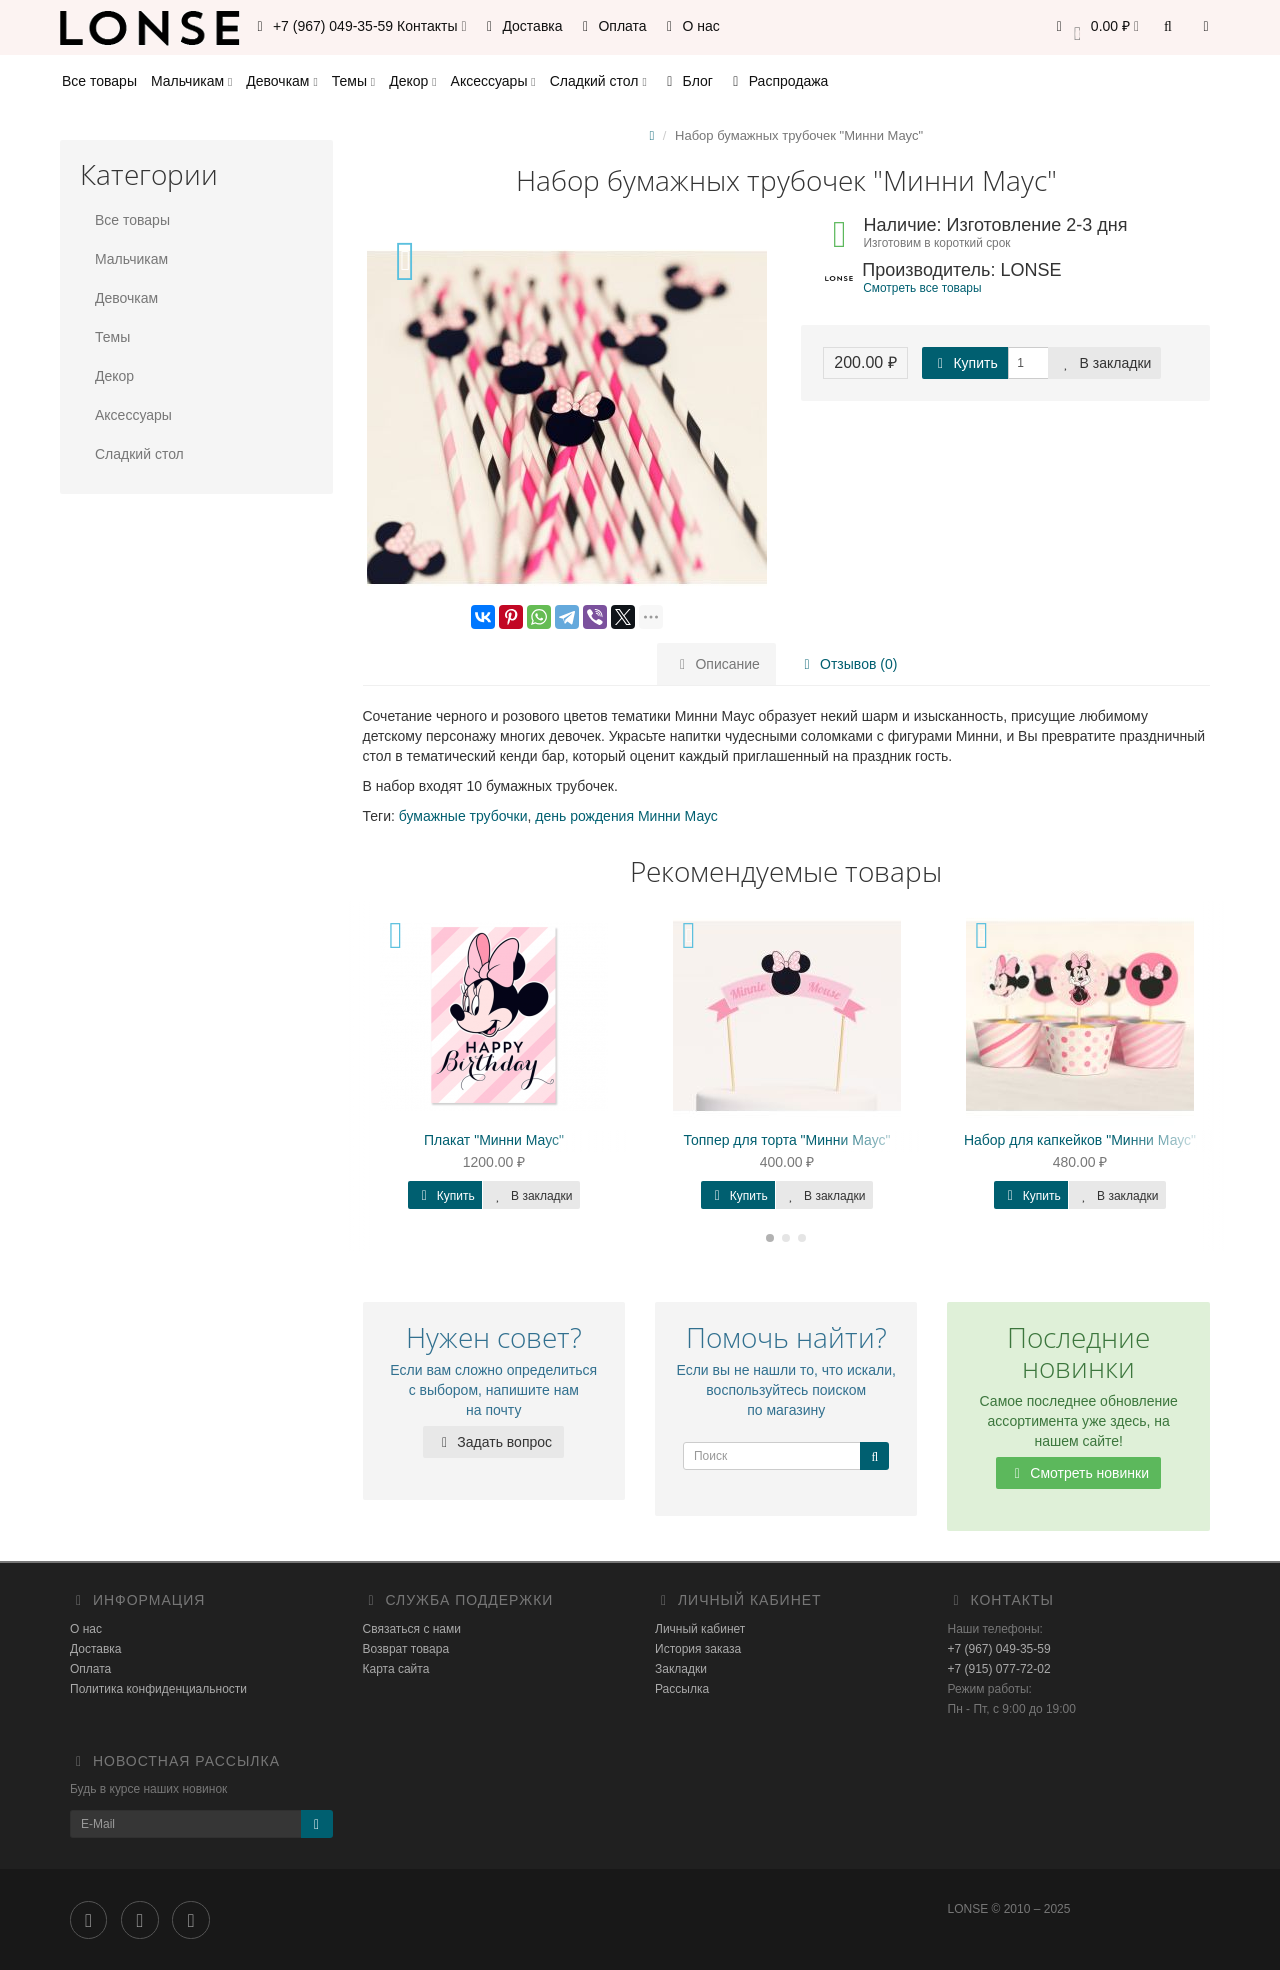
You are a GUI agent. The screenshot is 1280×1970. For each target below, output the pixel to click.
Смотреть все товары (922, 288)
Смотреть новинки (1078, 1473)
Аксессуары (493, 81)
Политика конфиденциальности (158, 1689)
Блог (687, 81)
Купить (965, 363)
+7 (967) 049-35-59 (999, 1649)
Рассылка (682, 1689)
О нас (690, 26)
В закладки (1105, 363)
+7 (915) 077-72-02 (999, 1669)
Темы (353, 81)
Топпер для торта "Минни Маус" (786, 1140)
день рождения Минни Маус (626, 816)
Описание (717, 664)
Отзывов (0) (847, 664)
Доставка (522, 26)
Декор (412, 81)
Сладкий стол (598, 81)
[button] (1094, 27)
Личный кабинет (700, 1629)
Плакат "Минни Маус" (494, 1140)
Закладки (681, 1669)
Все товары (99, 81)
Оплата (612, 26)
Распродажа (778, 81)
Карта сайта (396, 1669)
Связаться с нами (412, 1629)
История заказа (698, 1649)
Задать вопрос (493, 1442)
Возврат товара (406, 1649)
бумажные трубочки (463, 816)
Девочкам (281, 81)
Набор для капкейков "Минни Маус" (1080, 1140)
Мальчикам (191, 81)
